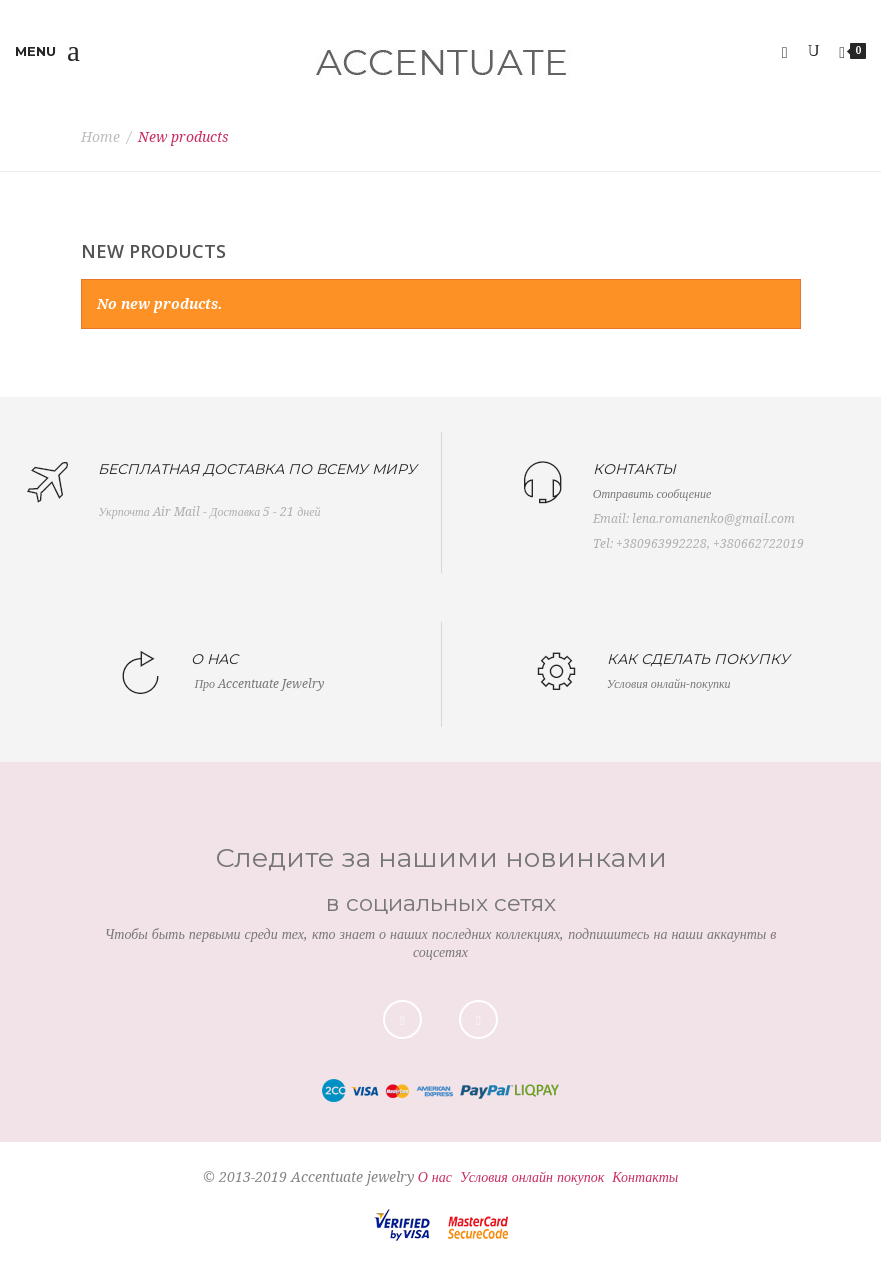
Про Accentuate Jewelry (259, 684)
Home (100, 137)
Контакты (645, 1177)
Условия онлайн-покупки (669, 684)
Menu (47, 51)
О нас (435, 1177)
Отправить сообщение (652, 494)
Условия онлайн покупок (532, 1177)
